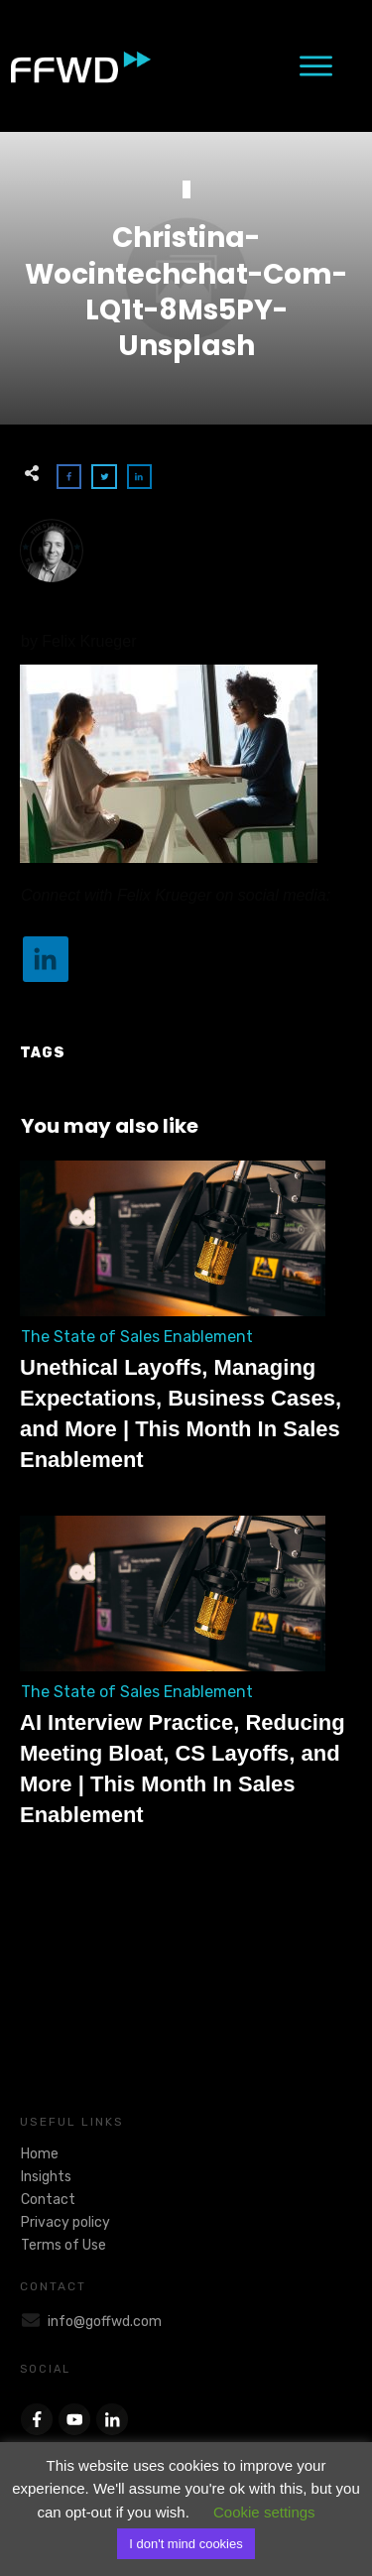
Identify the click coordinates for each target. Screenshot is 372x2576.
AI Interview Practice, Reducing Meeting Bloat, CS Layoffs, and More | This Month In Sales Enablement (186, 1683)
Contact (48, 2199)
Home (40, 2154)
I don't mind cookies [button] (186, 2543)
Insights (46, 2176)
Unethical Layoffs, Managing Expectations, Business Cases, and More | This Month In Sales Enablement (186, 1328)
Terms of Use (63, 2245)
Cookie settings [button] (264, 2512)
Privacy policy (65, 2222)
